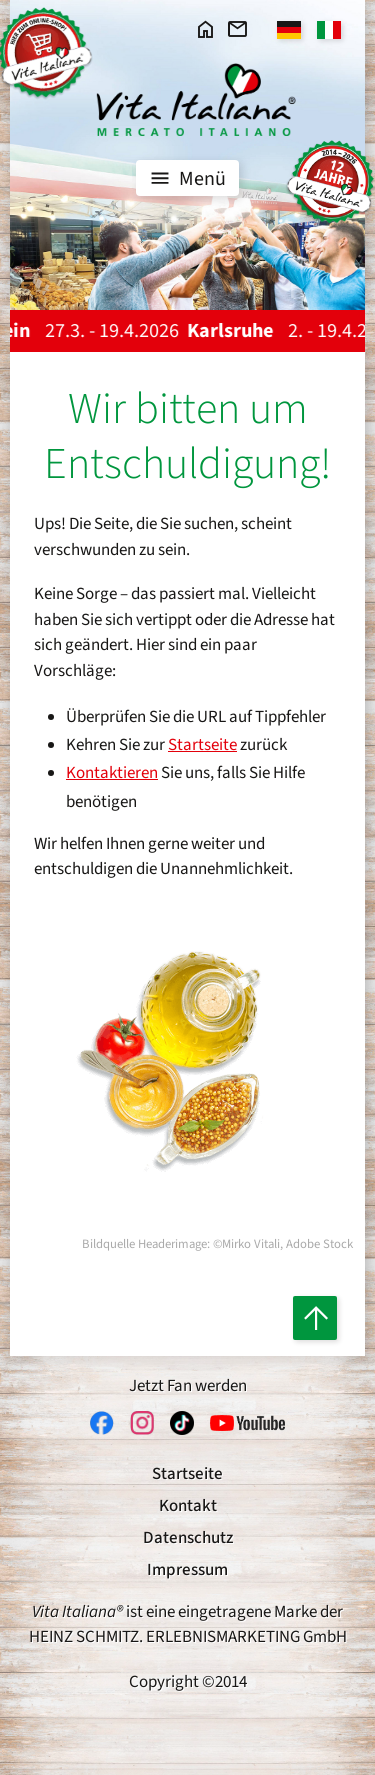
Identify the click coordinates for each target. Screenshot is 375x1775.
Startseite (202, 745)
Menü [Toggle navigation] (185, 178)
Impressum (187, 1570)
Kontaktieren (112, 773)
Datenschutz (188, 1538)
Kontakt (188, 1506)
